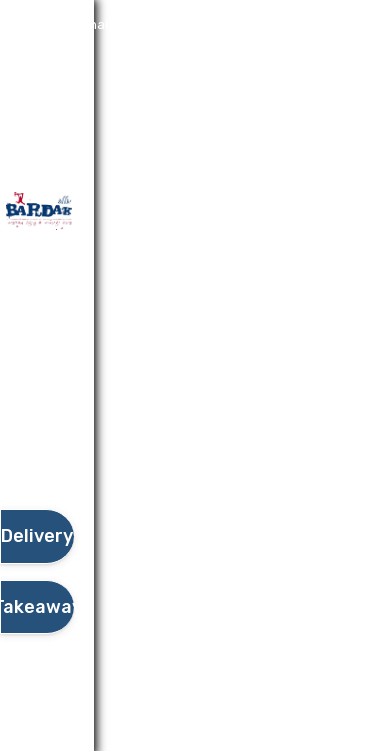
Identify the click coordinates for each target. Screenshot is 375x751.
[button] (37, 453)
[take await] (37, 607)
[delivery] (37, 536)
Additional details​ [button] (99, 24)
